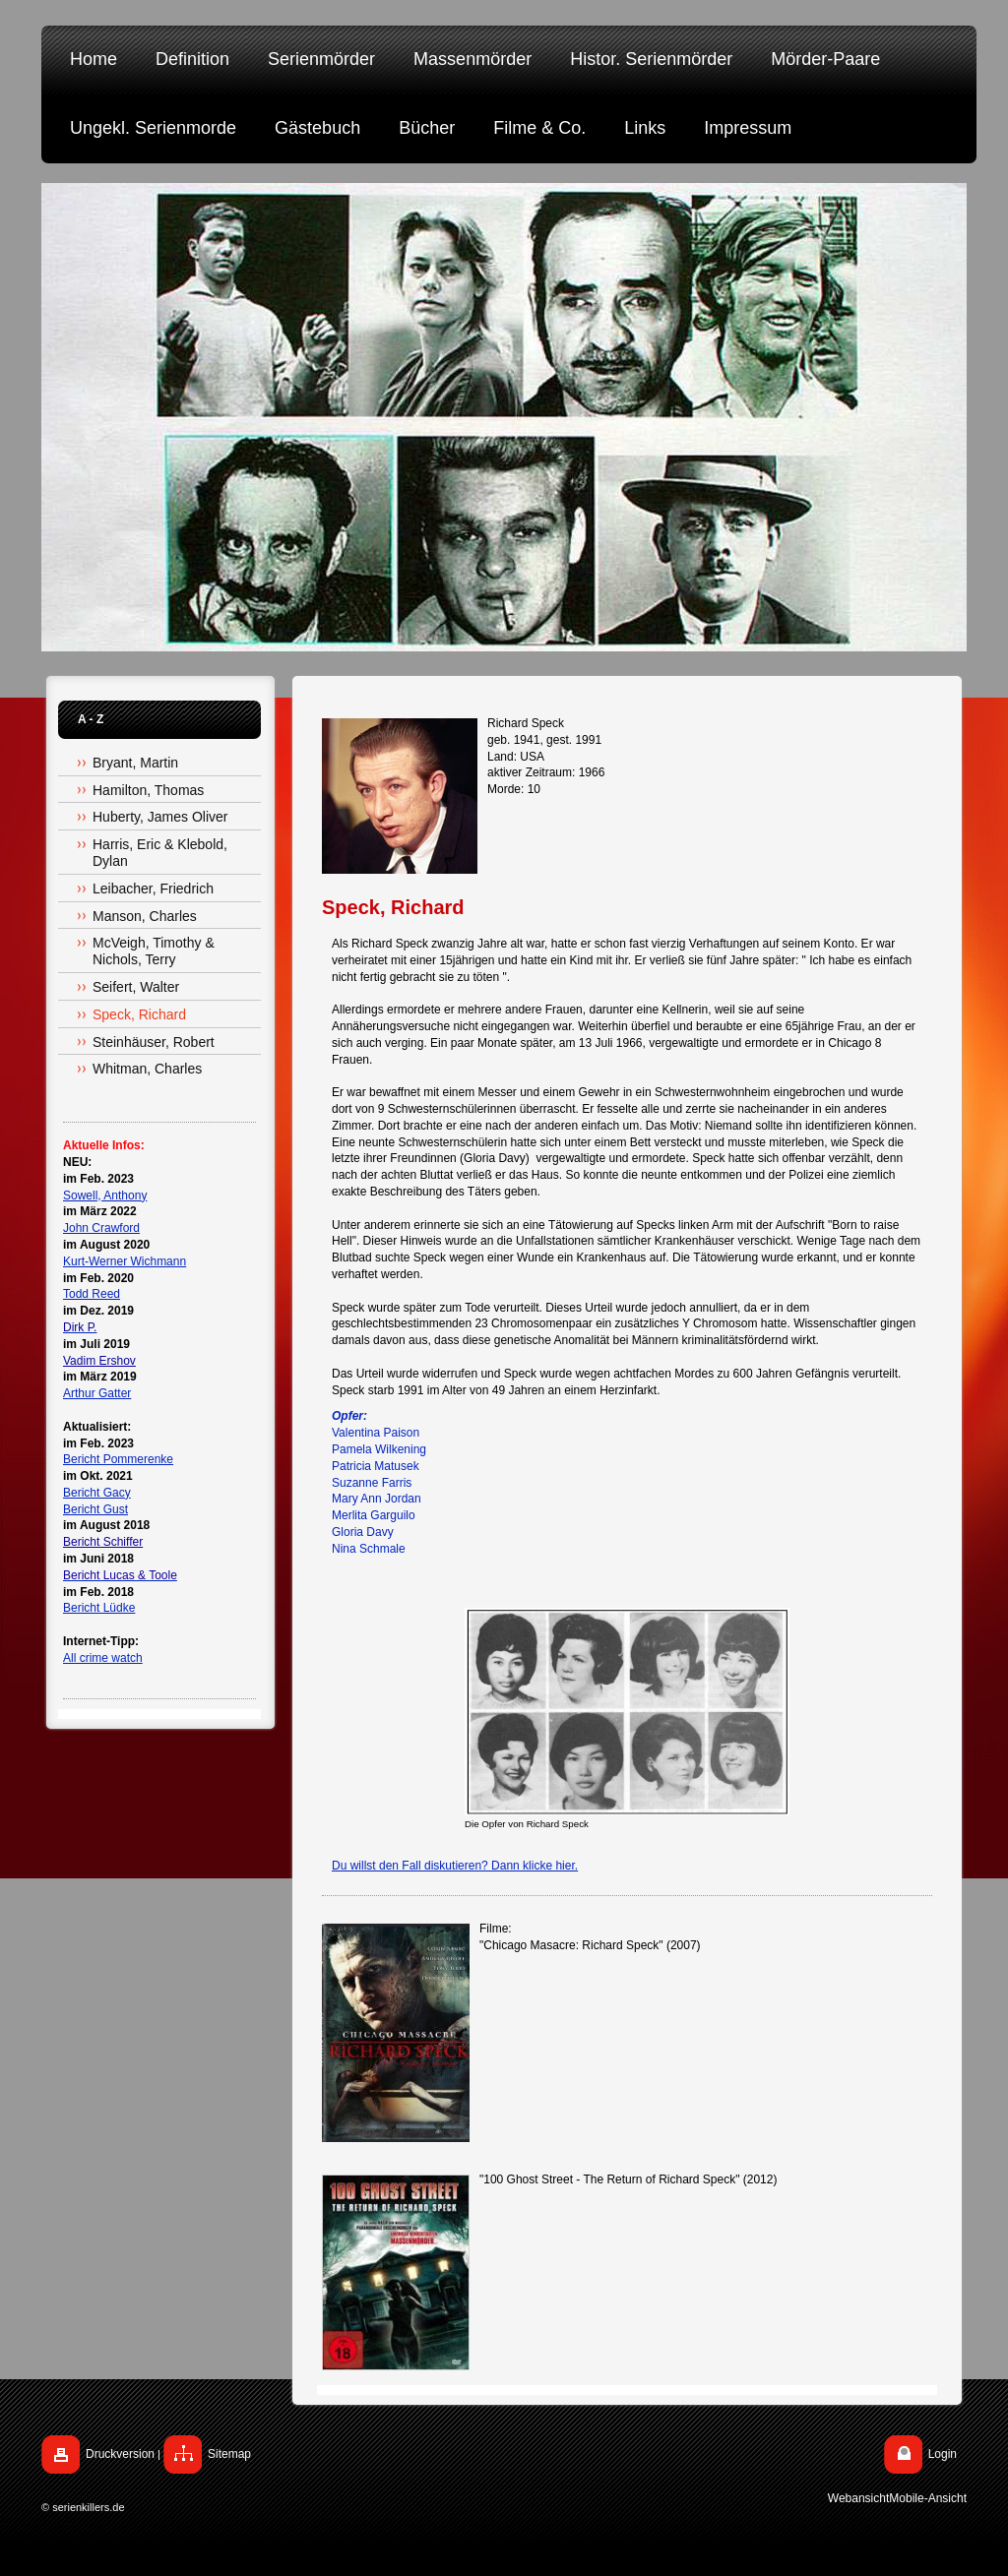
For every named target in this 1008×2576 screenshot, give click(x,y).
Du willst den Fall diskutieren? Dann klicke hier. (455, 1865)
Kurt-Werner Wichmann (124, 1261)
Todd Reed (91, 1294)
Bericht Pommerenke (118, 1459)
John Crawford (101, 1228)
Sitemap (229, 2454)
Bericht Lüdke (99, 1608)
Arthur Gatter (97, 1393)
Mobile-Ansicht (928, 2498)
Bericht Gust (95, 1509)
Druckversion (120, 2454)
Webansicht (858, 2498)
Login (942, 2454)
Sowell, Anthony (105, 1195)
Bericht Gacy (97, 1493)
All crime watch (103, 1658)
